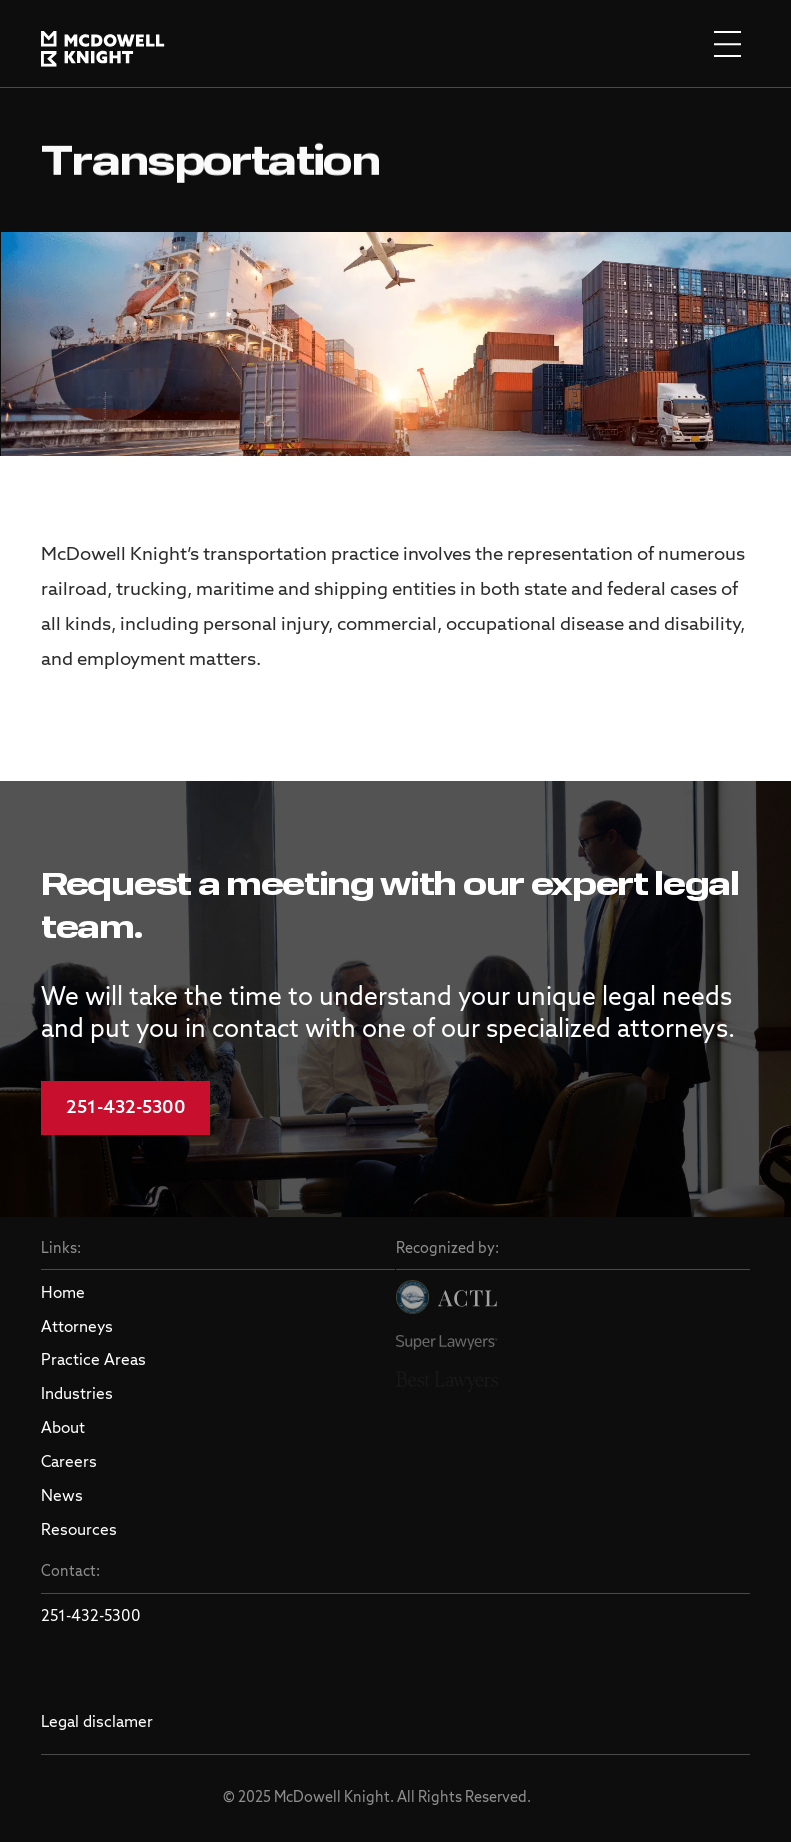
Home (63, 1294)
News (62, 1497)
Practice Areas (93, 1361)
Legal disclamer (97, 1723)
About (63, 1429)
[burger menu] (727, 43)
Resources (79, 1531)
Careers (69, 1463)
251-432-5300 (126, 1108)
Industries (77, 1395)
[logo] (102, 44)
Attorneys (77, 1328)
